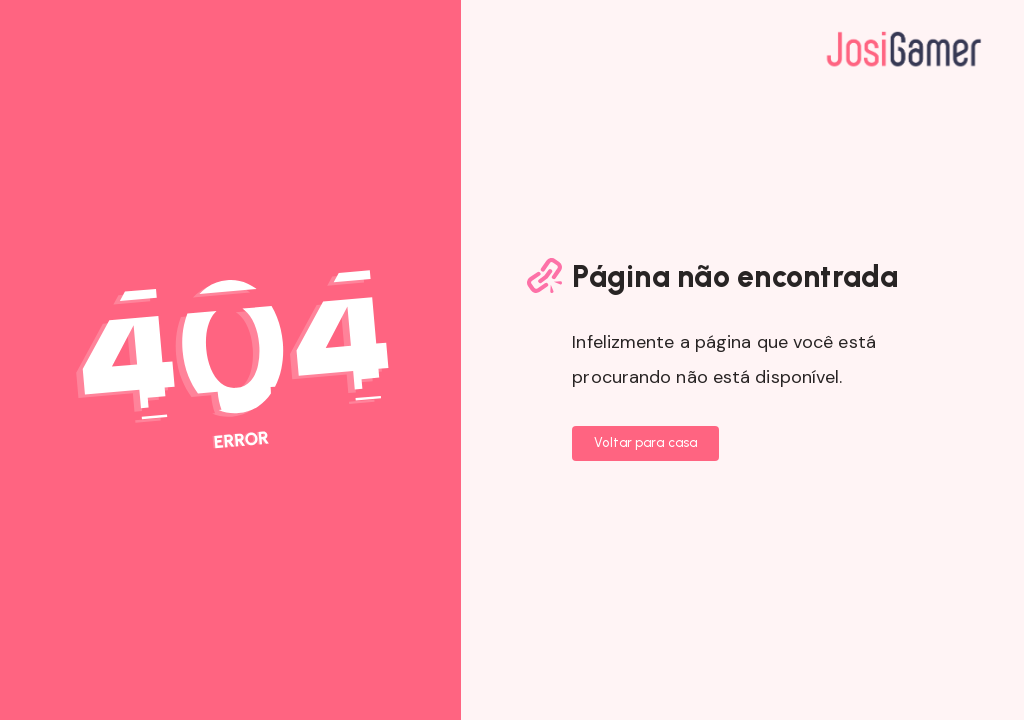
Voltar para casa (645, 442)
